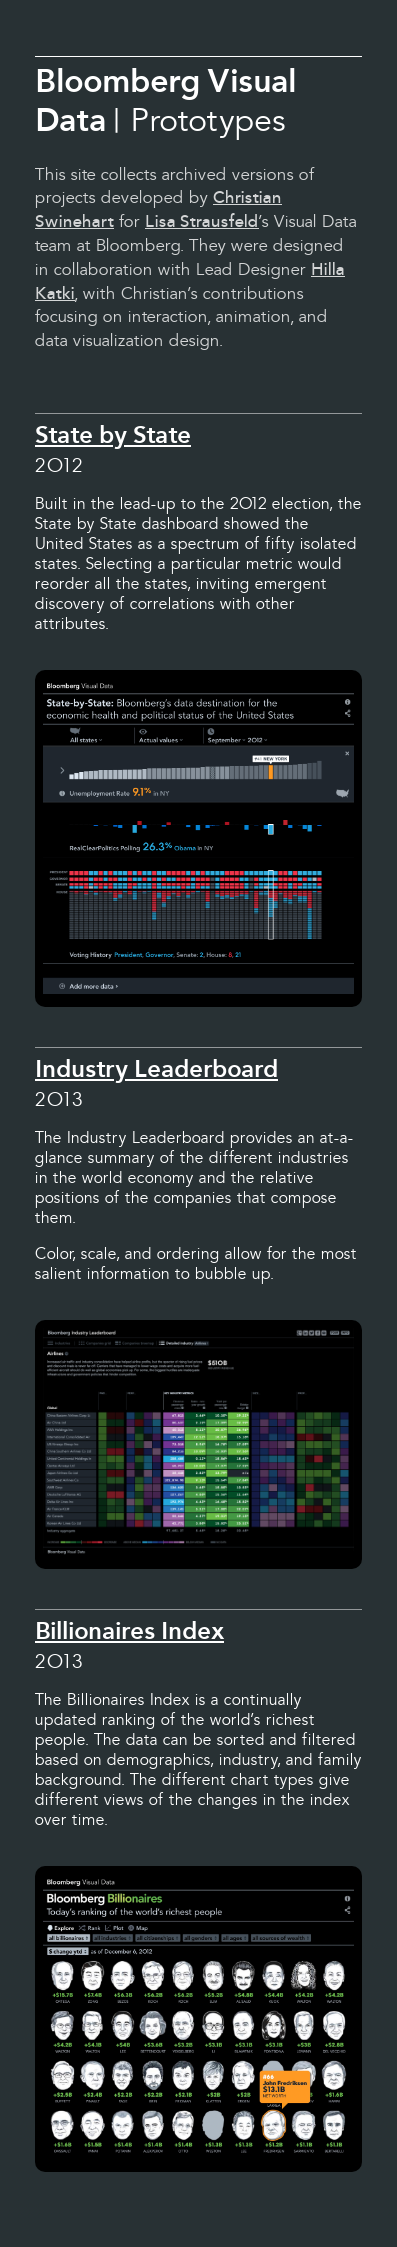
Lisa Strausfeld (202, 221)
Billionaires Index (129, 1630)
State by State (113, 434)
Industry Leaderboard (156, 1068)
